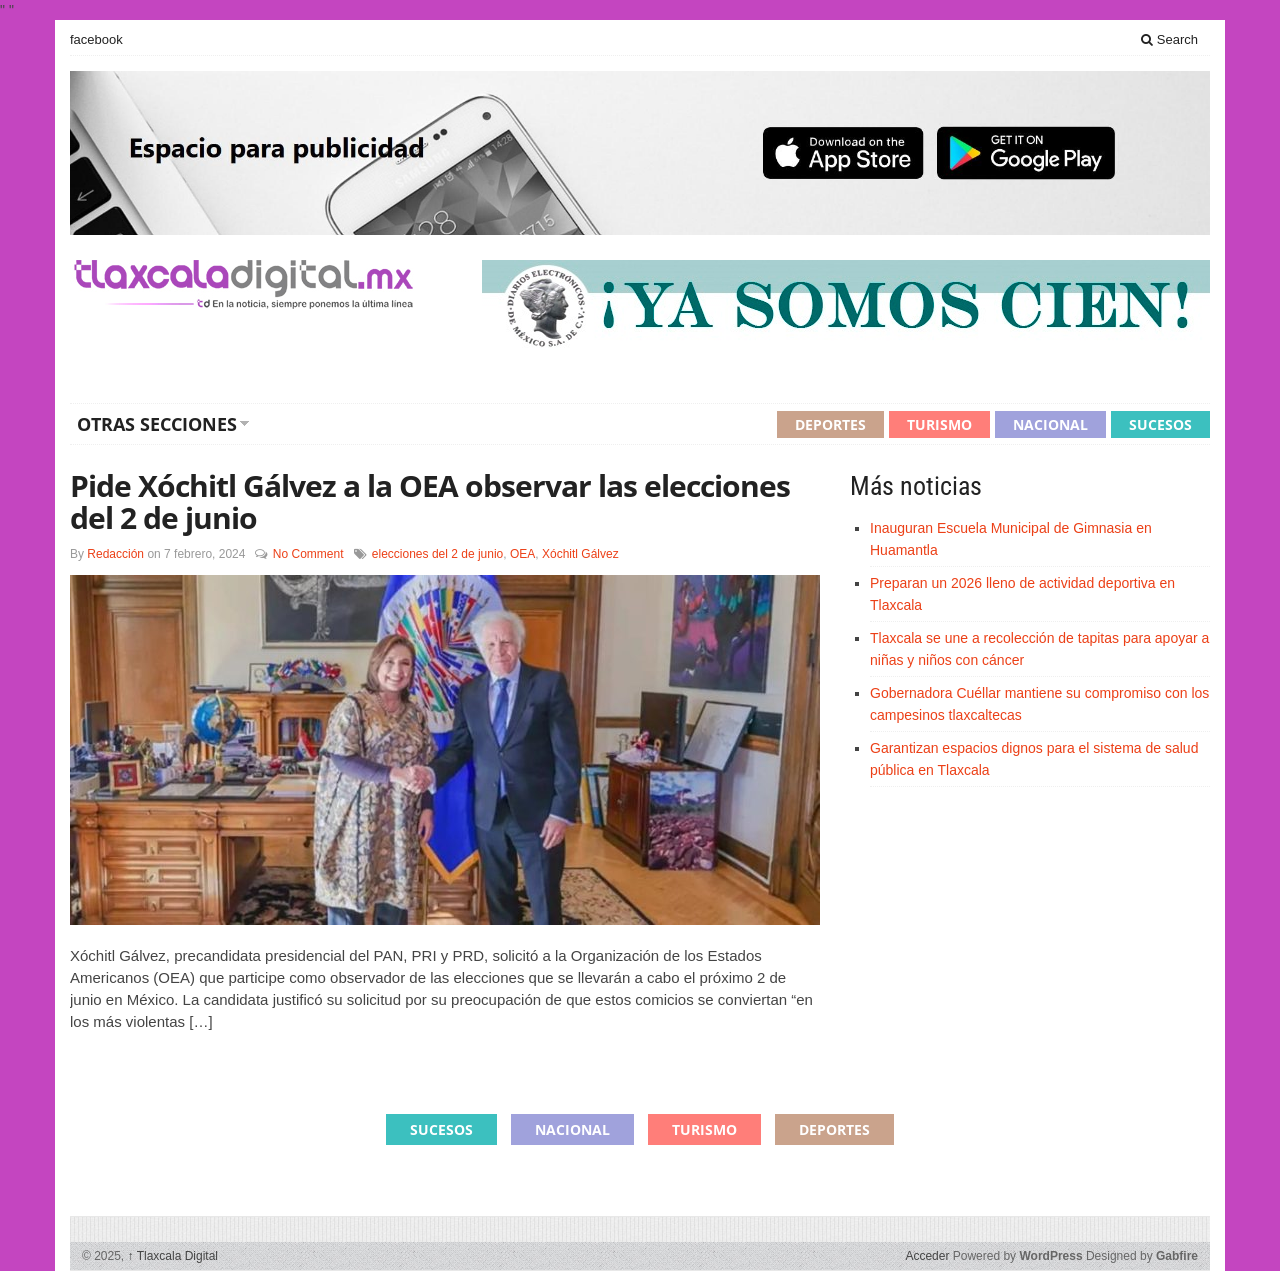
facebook (96, 39)
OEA (522, 554)
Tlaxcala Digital (173, 1256)
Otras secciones (157, 424)
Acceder (927, 1256)
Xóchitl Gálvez (580, 554)
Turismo (939, 424)
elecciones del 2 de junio (437, 554)
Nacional (1050, 424)
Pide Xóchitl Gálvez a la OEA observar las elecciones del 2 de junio (430, 501)
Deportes (830, 424)
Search (1169, 39)
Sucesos (1160, 424)
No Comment (308, 554)
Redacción (115, 554)
